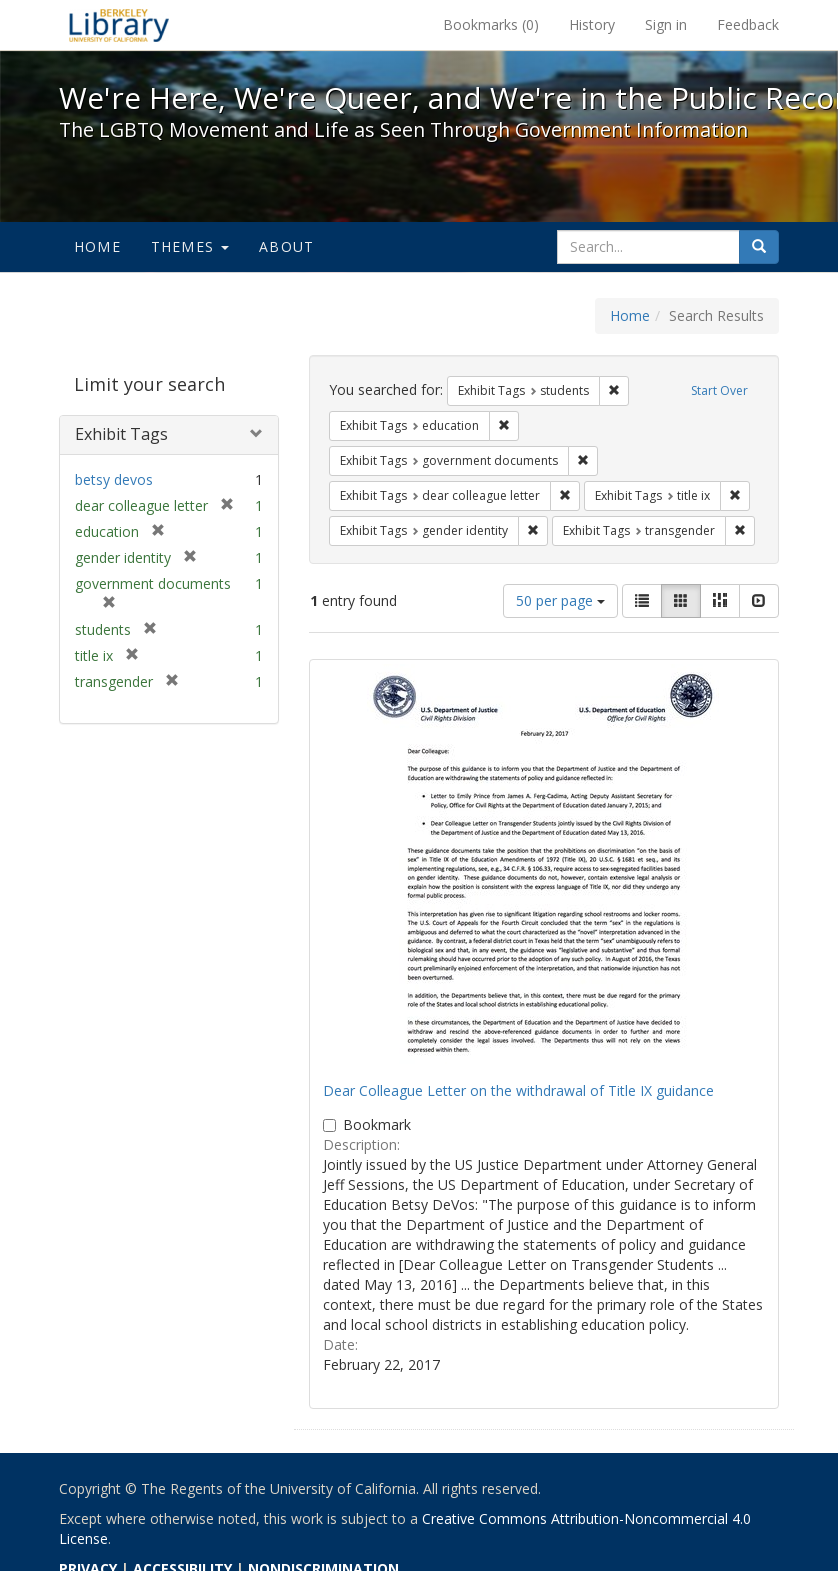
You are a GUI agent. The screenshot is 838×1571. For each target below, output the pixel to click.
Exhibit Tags (121, 434)
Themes (190, 246)
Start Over (719, 390)
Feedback (748, 24)
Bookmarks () (491, 24)
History (592, 24)
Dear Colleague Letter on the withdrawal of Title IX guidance (518, 1090)
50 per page (560, 600)
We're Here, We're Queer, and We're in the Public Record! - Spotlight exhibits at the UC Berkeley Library (119, 25)
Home (97, 246)
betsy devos (114, 479)
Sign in (666, 24)
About (286, 246)
